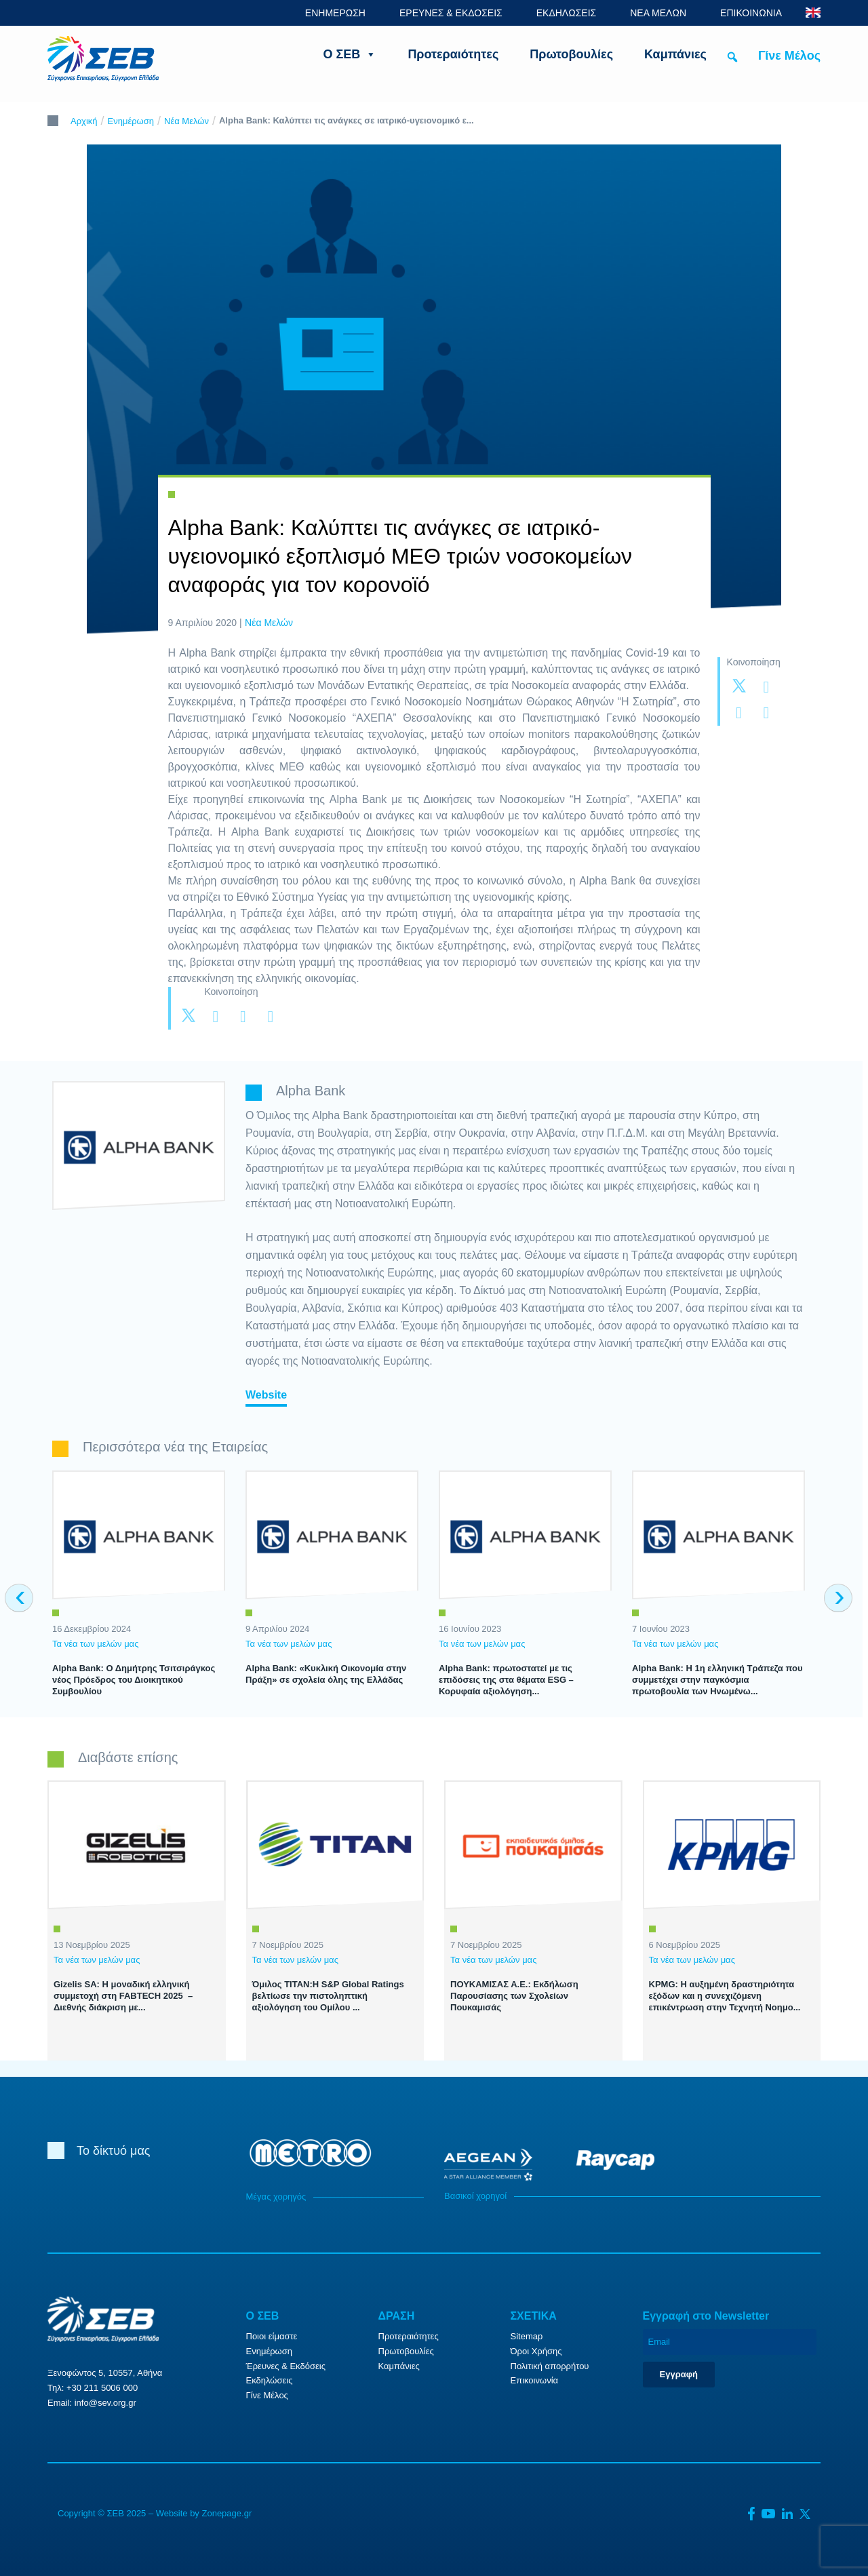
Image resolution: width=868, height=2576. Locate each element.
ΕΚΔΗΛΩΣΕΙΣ (566, 12)
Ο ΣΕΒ (350, 54)
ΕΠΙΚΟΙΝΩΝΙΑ (751, 12)
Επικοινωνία (535, 2380)
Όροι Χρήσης (536, 2351)
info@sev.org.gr (105, 2403)
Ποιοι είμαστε (272, 2336)
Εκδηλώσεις (269, 2380)
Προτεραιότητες (453, 54)
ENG (813, 12)
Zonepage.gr (226, 2513)
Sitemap (527, 2336)
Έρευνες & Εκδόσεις (286, 2366)
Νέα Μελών (186, 121)
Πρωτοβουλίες (571, 54)
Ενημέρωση (131, 121)
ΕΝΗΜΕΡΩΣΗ (335, 12)
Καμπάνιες (675, 54)
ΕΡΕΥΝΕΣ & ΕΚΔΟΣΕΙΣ (450, 12)
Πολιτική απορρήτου (550, 2366)
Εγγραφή (679, 2374)
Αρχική (84, 121)
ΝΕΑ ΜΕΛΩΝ (658, 12)
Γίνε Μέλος (789, 55)
